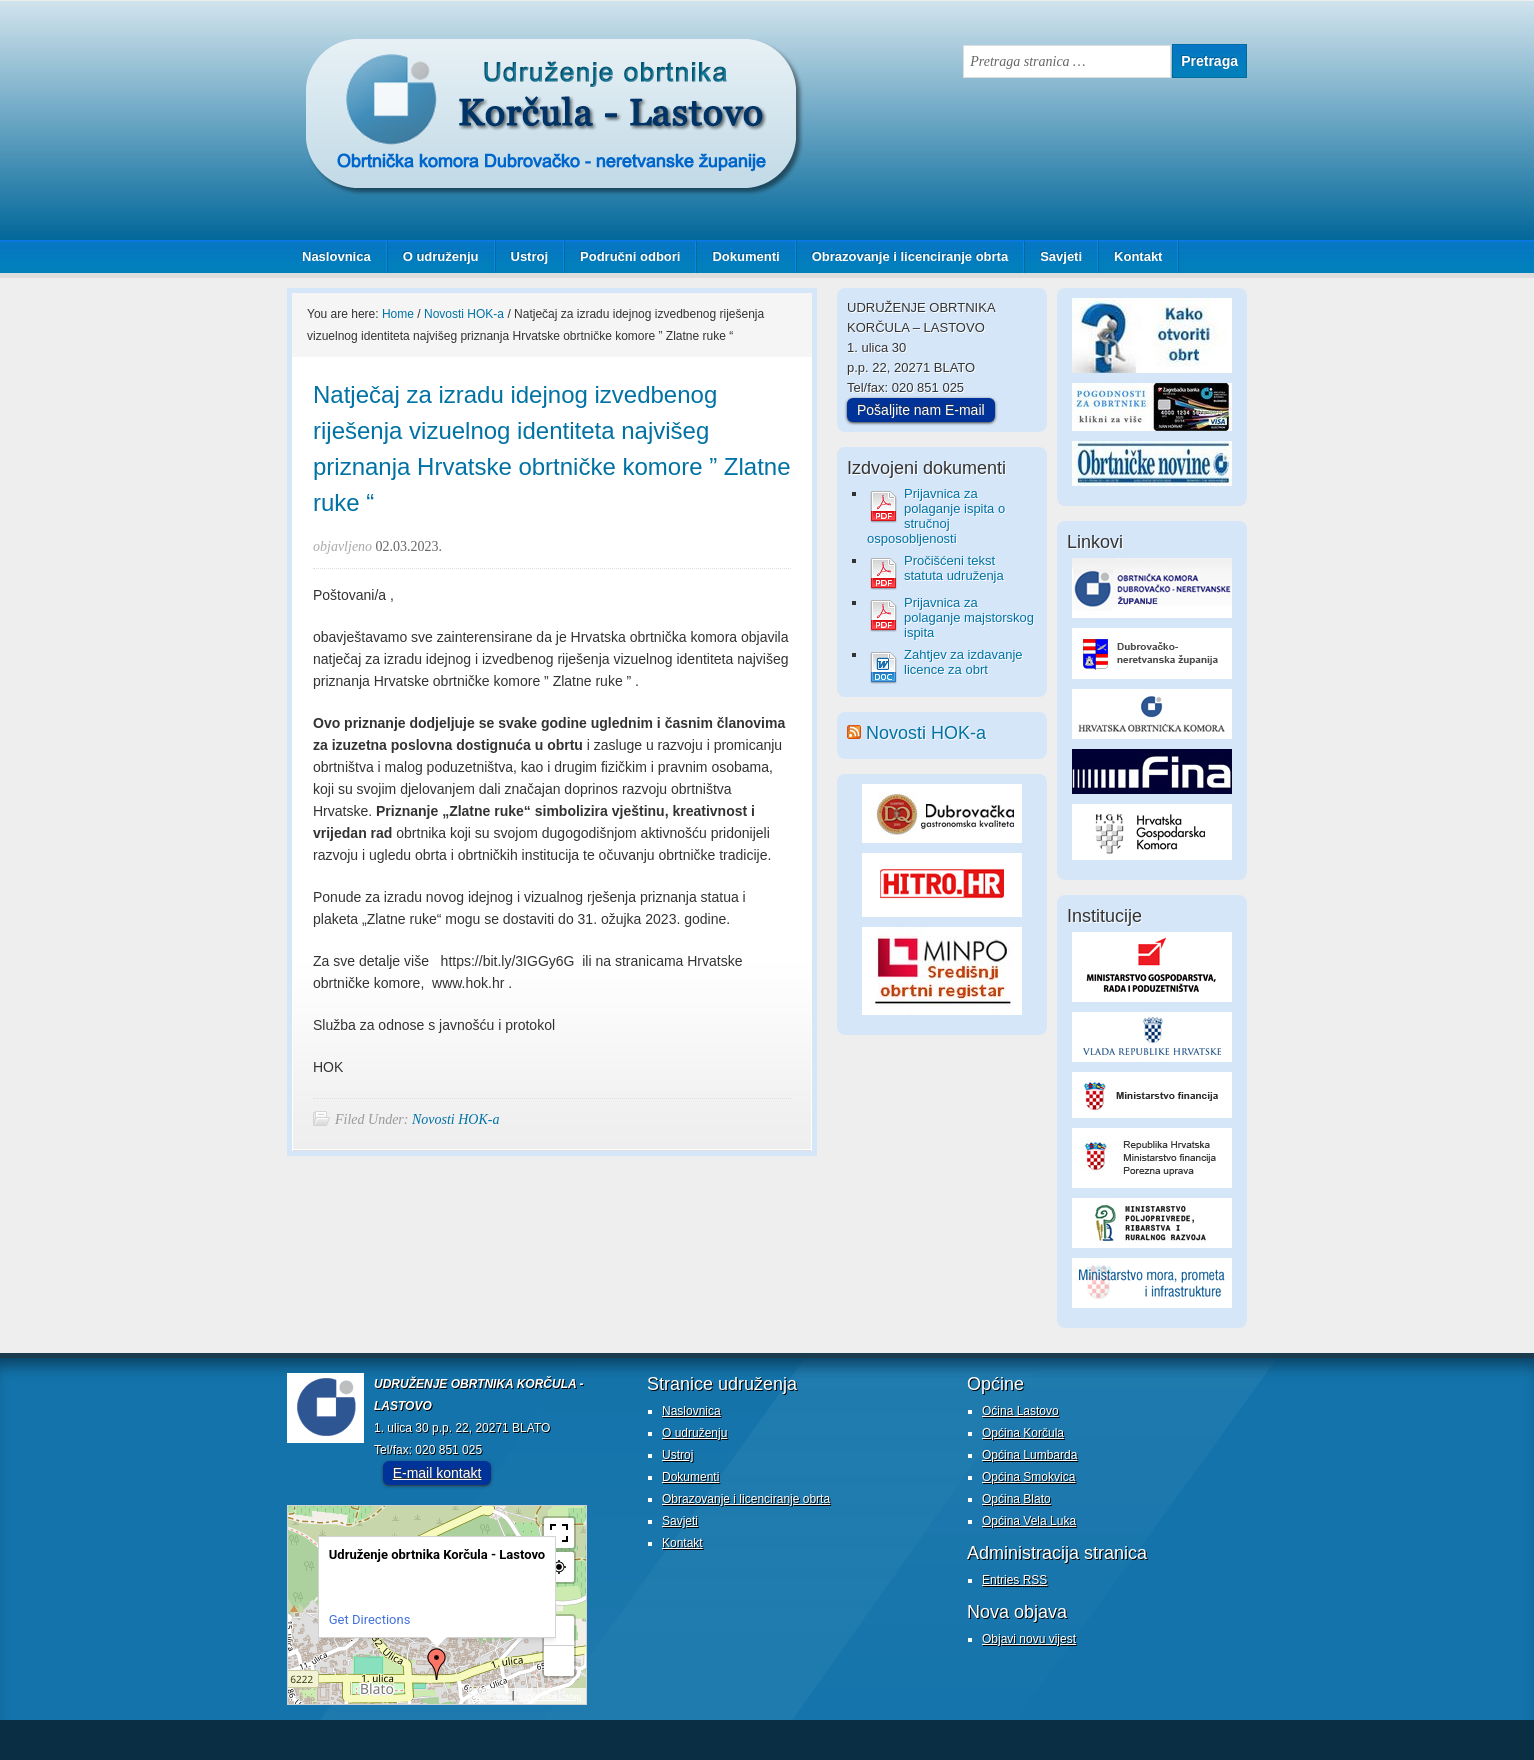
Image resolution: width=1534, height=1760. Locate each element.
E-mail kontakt (437, 1473)
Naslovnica (336, 256)
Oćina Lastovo (1020, 1411)
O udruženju (441, 256)
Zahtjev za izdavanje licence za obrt (963, 662)
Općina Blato (1016, 1499)
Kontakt (1138, 256)
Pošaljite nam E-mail (921, 410)
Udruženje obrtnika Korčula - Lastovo (487, 54)
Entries (1014, 1580)
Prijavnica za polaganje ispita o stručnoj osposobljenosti (936, 516)
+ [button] (560, 1630)
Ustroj (530, 256)
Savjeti (1053, 256)
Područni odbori (622, 256)
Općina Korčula (1023, 1433)
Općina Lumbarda (1029, 1455)
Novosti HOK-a (456, 1119)
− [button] (559, 1660)
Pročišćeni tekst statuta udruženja (954, 568)
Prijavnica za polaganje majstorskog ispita (969, 617)
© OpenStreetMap (549, 1696)
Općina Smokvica (1028, 1477)
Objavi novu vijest (1029, 1639)
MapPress (491, 1696)
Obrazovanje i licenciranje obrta (903, 256)
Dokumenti (745, 256)
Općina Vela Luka (1029, 1521)
